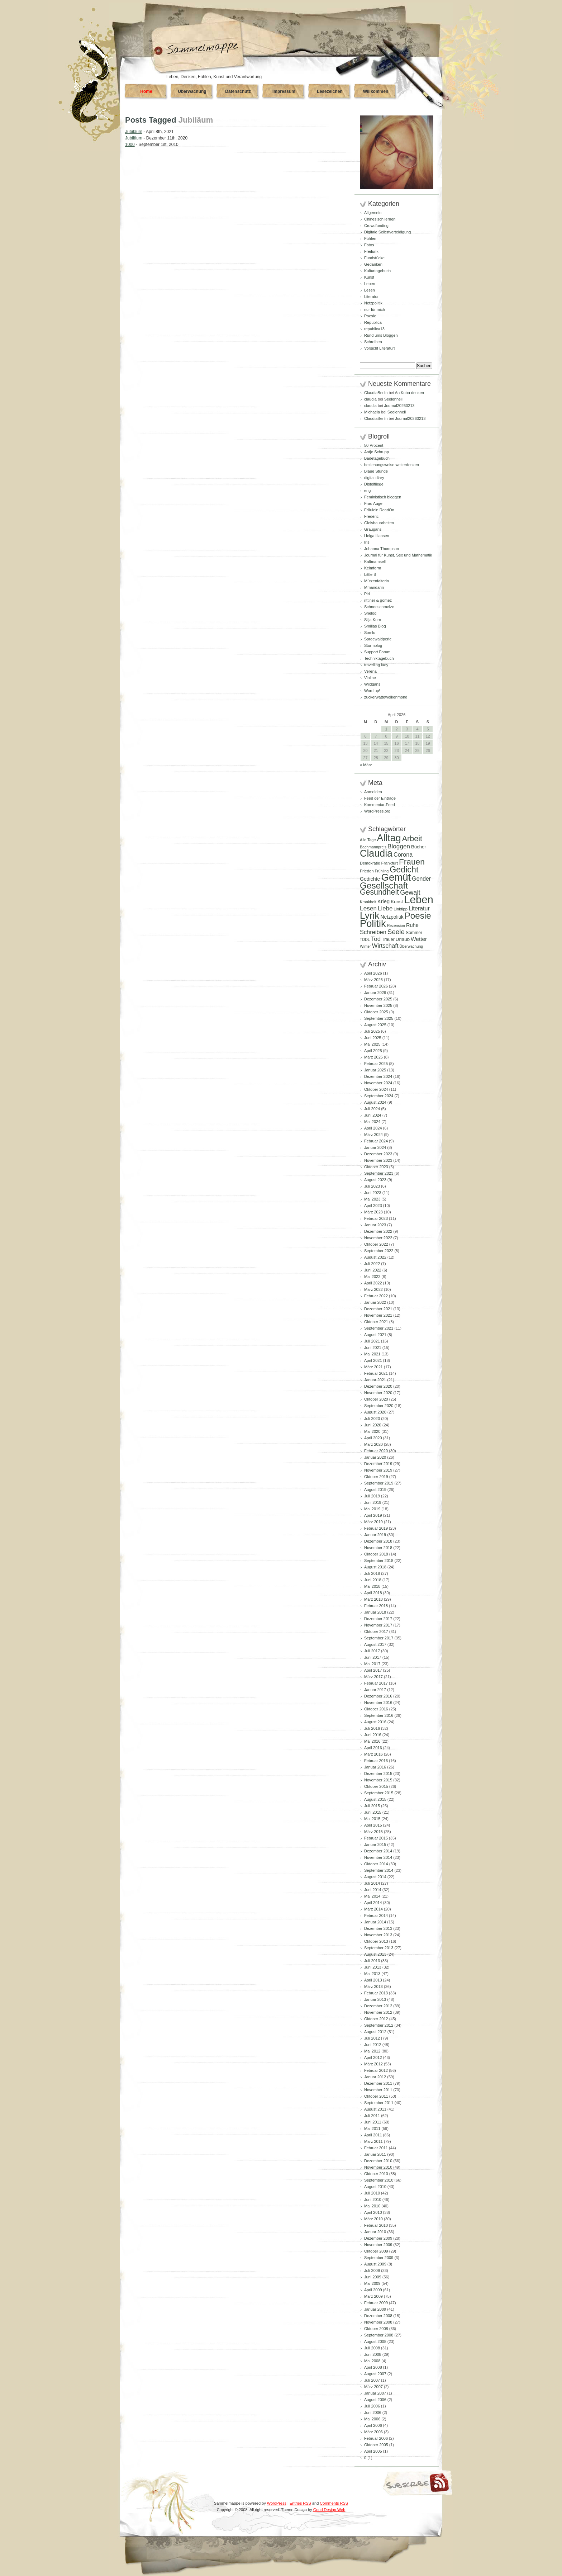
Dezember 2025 (378, 999)
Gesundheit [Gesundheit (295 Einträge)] (379, 892)
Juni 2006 (372, 2412)
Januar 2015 (375, 1844)
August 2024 (375, 1102)
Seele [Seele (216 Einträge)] (396, 932)
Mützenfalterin (376, 581)
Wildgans (372, 684)
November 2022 (378, 1238)
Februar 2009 (376, 2303)
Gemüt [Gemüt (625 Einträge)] (396, 877)
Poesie (370, 316)
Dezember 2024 (378, 1076)
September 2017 (378, 1638)
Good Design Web (329, 2510)
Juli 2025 (372, 1031)
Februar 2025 (376, 1063)
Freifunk (371, 251)
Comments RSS (334, 2503)
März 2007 (373, 2387)
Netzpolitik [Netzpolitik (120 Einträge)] (392, 917)
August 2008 (375, 2341)
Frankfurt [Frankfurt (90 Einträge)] (389, 863)
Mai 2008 (372, 2361)
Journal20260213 (399, 405)
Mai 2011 (372, 2128)
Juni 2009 (372, 2277)
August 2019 (375, 1489)
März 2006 (373, 2432)
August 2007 (375, 2374)
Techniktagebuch (379, 658)
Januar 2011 (375, 2154)
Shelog (370, 613)
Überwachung (192, 91)
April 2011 (373, 2135)
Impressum (283, 91)
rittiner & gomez (378, 600)
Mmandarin (374, 587)
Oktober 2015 (376, 1786)
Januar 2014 (375, 1922)
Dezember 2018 (378, 1541)
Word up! (372, 690)
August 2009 (375, 2264)
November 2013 (378, 1935)
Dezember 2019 (378, 1464)
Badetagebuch (377, 458)
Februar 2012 (376, 2070)
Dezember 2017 (378, 1618)
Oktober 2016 (376, 1709)
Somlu (369, 632)
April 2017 (373, 1670)
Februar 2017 (376, 1683)
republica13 (374, 329)
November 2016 (378, 1702)
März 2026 (373, 979)
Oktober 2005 (376, 2445)
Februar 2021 (376, 1373)
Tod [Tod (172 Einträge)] (376, 939)
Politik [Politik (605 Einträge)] (373, 923)
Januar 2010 (375, 2232)
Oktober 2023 (376, 1167)
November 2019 (378, 1470)
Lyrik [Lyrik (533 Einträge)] (369, 915)
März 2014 (373, 1909)
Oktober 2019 (376, 1476)
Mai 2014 (372, 1896)
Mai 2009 (372, 2283)
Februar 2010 (376, 2225)
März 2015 (373, 1831)
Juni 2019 (372, 1502)
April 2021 (373, 1360)
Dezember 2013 (378, 1928)
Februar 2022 (376, 1296)
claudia (370, 399)
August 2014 (375, 1877)
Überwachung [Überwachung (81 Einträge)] (411, 946)
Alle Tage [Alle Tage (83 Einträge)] (368, 840)
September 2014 (378, 1870)
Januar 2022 (375, 1302)
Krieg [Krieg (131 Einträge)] (383, 901)
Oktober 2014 (376, 1864)
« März (366, 765)
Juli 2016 (372, 1728)
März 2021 (373, 1367)
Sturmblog (373, 645)
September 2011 (378, 2103)
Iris (367, 542)
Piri (367, 594)
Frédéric (371, 516)
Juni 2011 (372, 2122)
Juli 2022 (372, 1263)
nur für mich (374, 309)
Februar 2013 (376, 1993)
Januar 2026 (375, 992)
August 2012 (375, 2032)
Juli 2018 (372, 1573)
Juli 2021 (372, 1341)
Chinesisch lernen (379, 219)
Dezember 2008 (378, 2316)
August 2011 (375, 2109)
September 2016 (378, 1715)
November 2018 (378, 1547)
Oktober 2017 (376, 1631)
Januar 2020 (375, 1457)
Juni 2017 (372, 1657)
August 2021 (375, 1334)
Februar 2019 (376, 1528)
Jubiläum (133, 131)
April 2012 (373, 2057)
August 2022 (375, 1257)
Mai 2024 (372, 1121)
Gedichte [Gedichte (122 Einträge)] (370, 879)
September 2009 (378, 2257)
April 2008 (373, 2367)
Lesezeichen (329, 91)
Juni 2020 (372, 1425)
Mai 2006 (372, 2419)
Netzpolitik (373, 303)
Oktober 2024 (376, 1089)
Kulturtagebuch (377, 271)
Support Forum (377, 652)
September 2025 (378, 1018)
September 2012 (378, 2025)
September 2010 (378, 2180)
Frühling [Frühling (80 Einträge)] (382, 871)
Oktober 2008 (376, 2328)
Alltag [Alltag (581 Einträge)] (389, 838)
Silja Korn (372, 619)
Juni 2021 (372, 1347)
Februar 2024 (376, 1141)
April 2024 (373, 1128)
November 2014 (378, 1857)
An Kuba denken (409, 392)
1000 (130, 144)
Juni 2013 (372, 1967)
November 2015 (378, 1780)
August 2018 (375, 1567)
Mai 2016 (372, 1741)
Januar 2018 (375, 1612)
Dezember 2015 (378, 1773)
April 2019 (373, 1515)
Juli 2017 (372, 1651)
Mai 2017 (372, 1664)
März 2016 (373, 1754)
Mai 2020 (372, 1431)
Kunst (369, 277)
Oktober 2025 (376, 1012)
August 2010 (375, 2186)
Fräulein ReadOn (379, 510)
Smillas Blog (375, 626)
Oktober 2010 (376, 2174)
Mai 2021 (372, 1354)
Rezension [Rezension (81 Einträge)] (396, 925)
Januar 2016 (375, 1767)
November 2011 (378, 2090)
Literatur (371, 296)
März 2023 (373, 1212)
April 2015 (373, 1825)
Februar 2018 (376, 1606)
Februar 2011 (376, 2148)
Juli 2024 (372, 1109)
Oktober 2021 (376, 1322)
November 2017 (378, 1625)
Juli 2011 (372, 2115)
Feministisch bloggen (382, 497)
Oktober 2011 (376, 2096)
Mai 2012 (372, 2051)
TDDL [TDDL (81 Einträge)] (365, 939)
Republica (373, 322)
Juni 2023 (372, 1192)
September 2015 (378, 1793)
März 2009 (373, 2296)
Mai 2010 (372, 2206)
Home (146, 91)
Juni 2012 (372, 2044)
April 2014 (373, 1902)
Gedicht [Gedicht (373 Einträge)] (404, 869)
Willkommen (376, 91)
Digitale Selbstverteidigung (387, 232)
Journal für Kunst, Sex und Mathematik (398, 555)
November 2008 (378, 2322)
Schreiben (373, 342)
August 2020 (375, 1412)
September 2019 (378, 1483)
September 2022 (378, 1251)
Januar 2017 (375, 1689)
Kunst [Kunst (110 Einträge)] (397, 901)
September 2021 (378, 1328)
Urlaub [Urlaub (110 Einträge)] (403, 939)
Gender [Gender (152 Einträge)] (421, 879)
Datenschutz (238, 91)
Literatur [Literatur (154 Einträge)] (419, 908)
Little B (370, 574)
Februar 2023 (376, 1218)
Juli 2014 (372, 1883)
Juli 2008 (372, 2348)
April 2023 (373, 1205)
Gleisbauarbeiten (379, 523)
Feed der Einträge (380, 798)
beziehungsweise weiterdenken (391, 465)
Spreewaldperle (377, 639)
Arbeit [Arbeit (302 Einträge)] (412, 838)
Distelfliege (374, 484)
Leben (369, 283)
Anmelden (373, 792)
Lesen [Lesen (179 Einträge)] (368, 908)
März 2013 (373, 1986)
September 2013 (378, 1948)
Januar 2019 (375, 1535)
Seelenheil (393, 399)
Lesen (369, 290)
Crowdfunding (376, 225)
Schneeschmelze (379, 607)
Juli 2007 (372, 2380)
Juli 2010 (372, 2193)
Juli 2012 (372, 2038)
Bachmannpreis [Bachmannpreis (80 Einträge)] (373, 847)
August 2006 (375, 2399)
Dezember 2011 (378, 2083)
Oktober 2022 (376, 1244)
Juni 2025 (372, 1038)
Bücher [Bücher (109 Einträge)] (418, 846)
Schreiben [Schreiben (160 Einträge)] (373, 932)
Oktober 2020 (376, 1399)
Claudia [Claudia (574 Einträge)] (376, 853)
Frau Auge (373, 503)
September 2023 (378, 1173)
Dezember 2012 (378, 2006)
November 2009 (378, 2245)
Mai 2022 (372, 1276)
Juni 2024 (372, 1115)
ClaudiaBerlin (375, 392)
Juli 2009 (372, 2270)
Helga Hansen (376, 536)
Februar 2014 (376, 1915)
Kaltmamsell (375, 561)
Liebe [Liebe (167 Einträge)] (385, 908)
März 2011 (373, 2141)
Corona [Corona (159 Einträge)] (403, 854)
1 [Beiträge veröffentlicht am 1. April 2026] (386, 729)
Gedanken (373, 264)
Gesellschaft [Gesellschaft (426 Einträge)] (384, 885)
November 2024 (378, 1083)
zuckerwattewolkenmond (385, 697)
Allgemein (372, 212)
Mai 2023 (372, 1199)
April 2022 (373, 1283)
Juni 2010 (372, 2199)
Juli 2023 (372, 1186)
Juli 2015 (372, 1806)
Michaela (372, 412)
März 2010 (373, 2219)
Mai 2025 (372, 1044)
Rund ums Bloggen (381, 335)
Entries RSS (300, 2503)
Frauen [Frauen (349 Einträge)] (412, 861)
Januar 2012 (375, 2077)
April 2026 (373, 973)
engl (368, 490)
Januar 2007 (375, 2393)
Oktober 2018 (376, 1554)
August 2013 (375, 1954)
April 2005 (373, 2451)
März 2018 (373, 1599)
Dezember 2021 (378, 1309)
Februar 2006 (376, 2438)
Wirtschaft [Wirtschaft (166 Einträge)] (385, 945)
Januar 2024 (375, 1147)
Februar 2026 (376, 986)
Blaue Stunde (376, 471)
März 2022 (373, 1289)
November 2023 (378, 1160)
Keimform (372, 568)
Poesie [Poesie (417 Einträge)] (418, 915)
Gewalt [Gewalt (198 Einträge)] (410, 892)
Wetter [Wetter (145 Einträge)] (419, 939)
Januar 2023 (375, 1225)
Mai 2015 (372, 1819)
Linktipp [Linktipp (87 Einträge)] (401, 909)
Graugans (372, 529)
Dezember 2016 (378, 1696)
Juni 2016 (372, 1735)
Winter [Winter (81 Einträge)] (365, 946)
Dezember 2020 (378, 1386)
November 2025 (378, 1005)
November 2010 (378, 2167)
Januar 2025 (375, 1070)
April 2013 (373, 1980)
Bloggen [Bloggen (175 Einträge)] (398, 846)
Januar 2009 (375, 2309)
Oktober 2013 (376, 1941)
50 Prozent (373, 445)
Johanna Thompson (381, 548)
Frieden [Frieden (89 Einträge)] (367, 871)
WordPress (276, 2503)
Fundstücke (374, 258)
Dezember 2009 (378, 2238)
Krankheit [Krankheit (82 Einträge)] (368, 902)
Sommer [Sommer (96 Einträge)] (414, 932)
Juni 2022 (372, 1270)
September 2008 (378, 2335)
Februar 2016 (376, 1760)
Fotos (369, 245)
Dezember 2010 (378, 2161)
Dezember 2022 (378, 1231)
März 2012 (373, 2064)
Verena (370, 671)
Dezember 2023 (378, 1154)
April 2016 (373, 1748)
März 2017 (373, 1677)
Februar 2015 (376, 1838)
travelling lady (376, 665)
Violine (370, 678)
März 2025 (373, 1057)
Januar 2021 (375, 1380)
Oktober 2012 (376, 2019)
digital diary (374, 477)
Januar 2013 (375, 1999)
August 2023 (375, 1180)
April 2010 (373, 2212)
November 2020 (378, 1393)
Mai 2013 (372, 1973)
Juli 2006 (372, 2406)
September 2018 (378, 1560)
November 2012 (378, 2012)
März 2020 (373, 1444)
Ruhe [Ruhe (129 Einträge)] (412, 925)
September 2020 (378, 1405)
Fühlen (370, 238)
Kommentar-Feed (379, 804)
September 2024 (378, 1096)
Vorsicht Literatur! (379, 348)
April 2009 (373, 2290)
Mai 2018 (372, 1586)
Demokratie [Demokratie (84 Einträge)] (370, 863)
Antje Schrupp (376, 452)
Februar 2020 (376, 1451)
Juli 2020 (372, 1418)
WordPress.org (377, 811)
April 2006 (373, 2425)
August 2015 (375, 1799)
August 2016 (375, 1722)
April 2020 (373, 1438)
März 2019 (373, 1522)
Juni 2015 (372, 1812)
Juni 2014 (372, 1890)
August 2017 (375, 1644)
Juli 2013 (372, 1961)
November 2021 (378, 1315)
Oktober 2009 (376, 2251)
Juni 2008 (372, 2354)
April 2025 (373, 1050)
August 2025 (375, 1025)
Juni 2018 (372, 1580)
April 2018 (373, 1593)
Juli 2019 (372, 1496)
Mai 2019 (372, 1509)
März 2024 (373, 1134)
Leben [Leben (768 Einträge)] (418, 899)
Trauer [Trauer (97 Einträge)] (388, 939)
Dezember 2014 (378, 1851)
